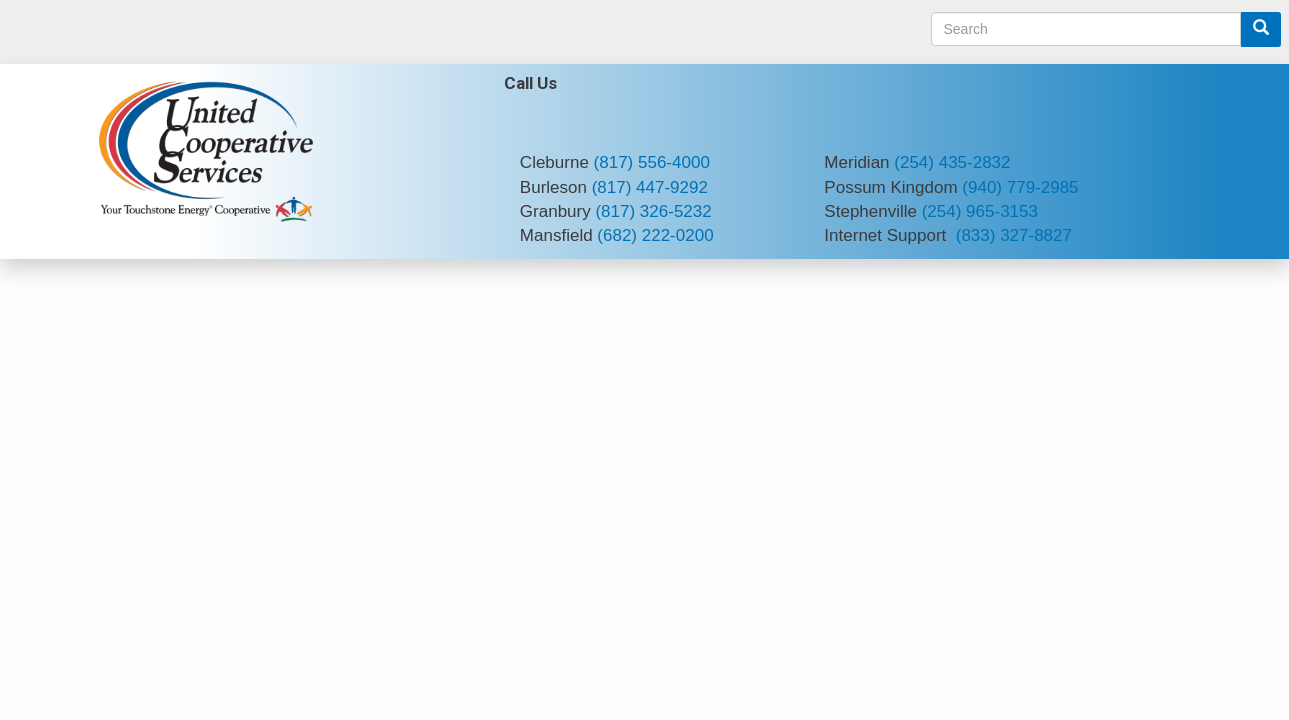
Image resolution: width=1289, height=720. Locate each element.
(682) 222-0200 (655, 235)
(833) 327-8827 (1014, 235)
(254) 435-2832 (952, 162)
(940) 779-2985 (1020, 187)
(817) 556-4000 (652, 162)
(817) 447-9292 (650, 187)
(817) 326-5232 (653, 211)
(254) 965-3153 (980, 211)
